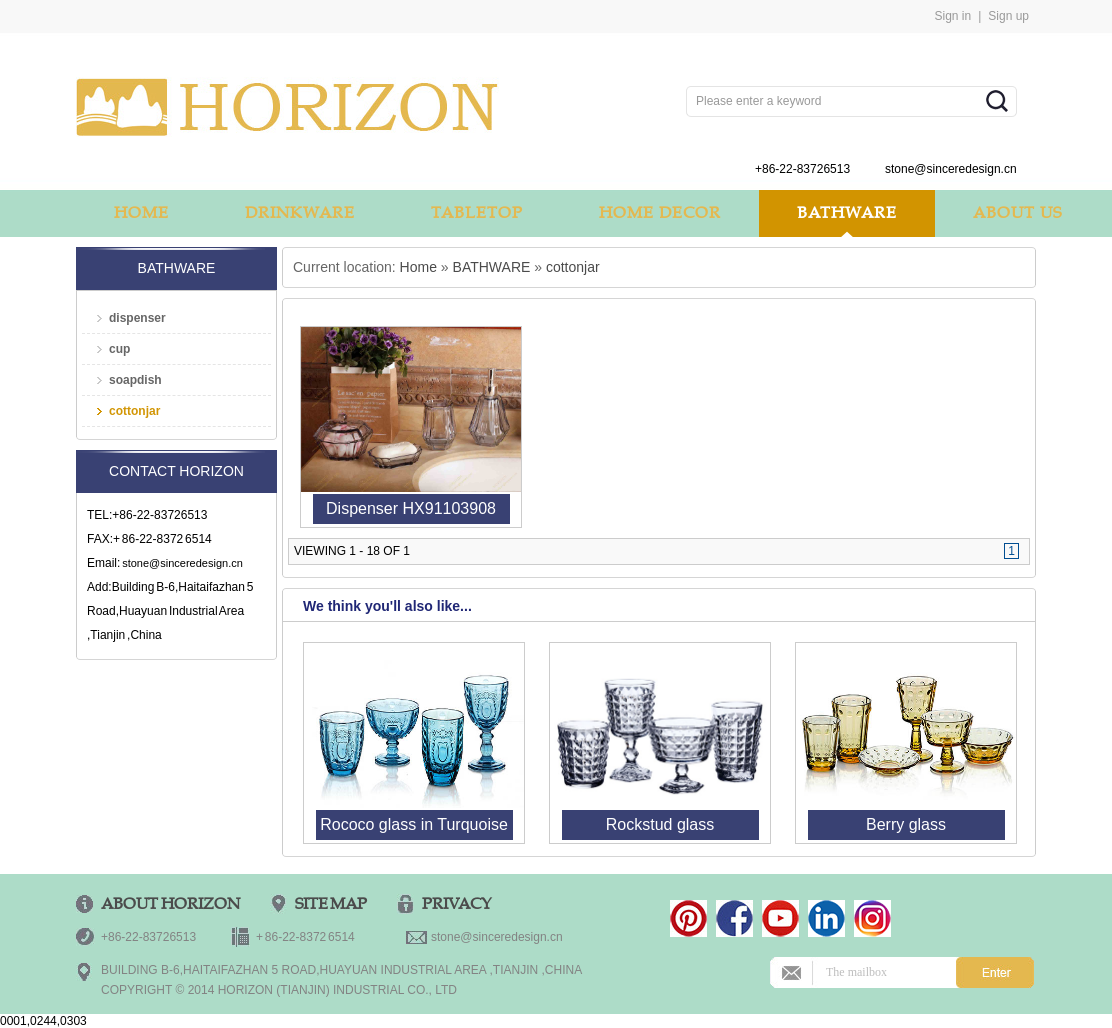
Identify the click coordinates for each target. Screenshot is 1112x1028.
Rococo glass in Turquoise (414, 824)
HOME (141, 213)
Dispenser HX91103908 (411, 508)
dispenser (137, 318)
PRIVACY (457, 904)
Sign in (952, 16)
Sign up (1008, 16)
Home (418, 267)
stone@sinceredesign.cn (182, 563)
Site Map (331, 904)
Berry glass (906, 824)
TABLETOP (477, 213)
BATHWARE (847, 213)
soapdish (135, 380)
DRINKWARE (300, 213)
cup (119, 349)
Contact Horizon (176, 471)
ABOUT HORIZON (170, 904)
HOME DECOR (660, 213)
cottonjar (134, 411)
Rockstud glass (660, 824)
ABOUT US (1017, 213)
